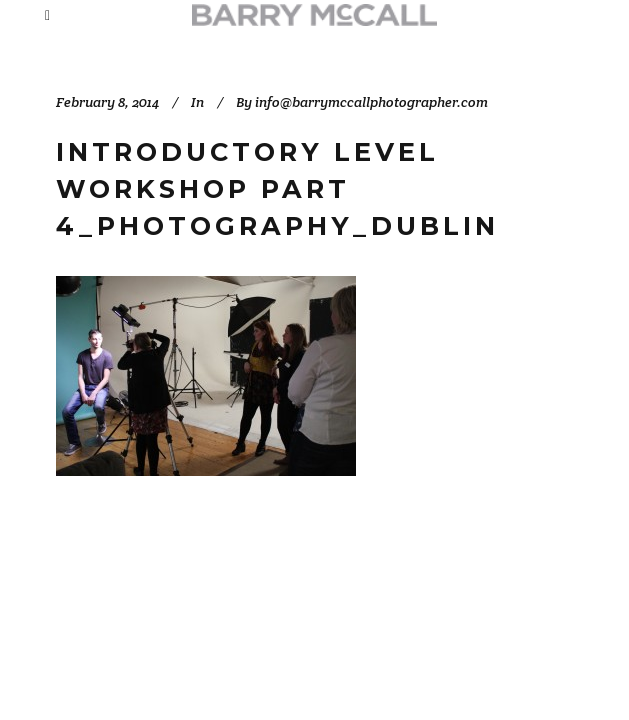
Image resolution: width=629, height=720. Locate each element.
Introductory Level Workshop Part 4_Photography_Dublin (277, 188)
